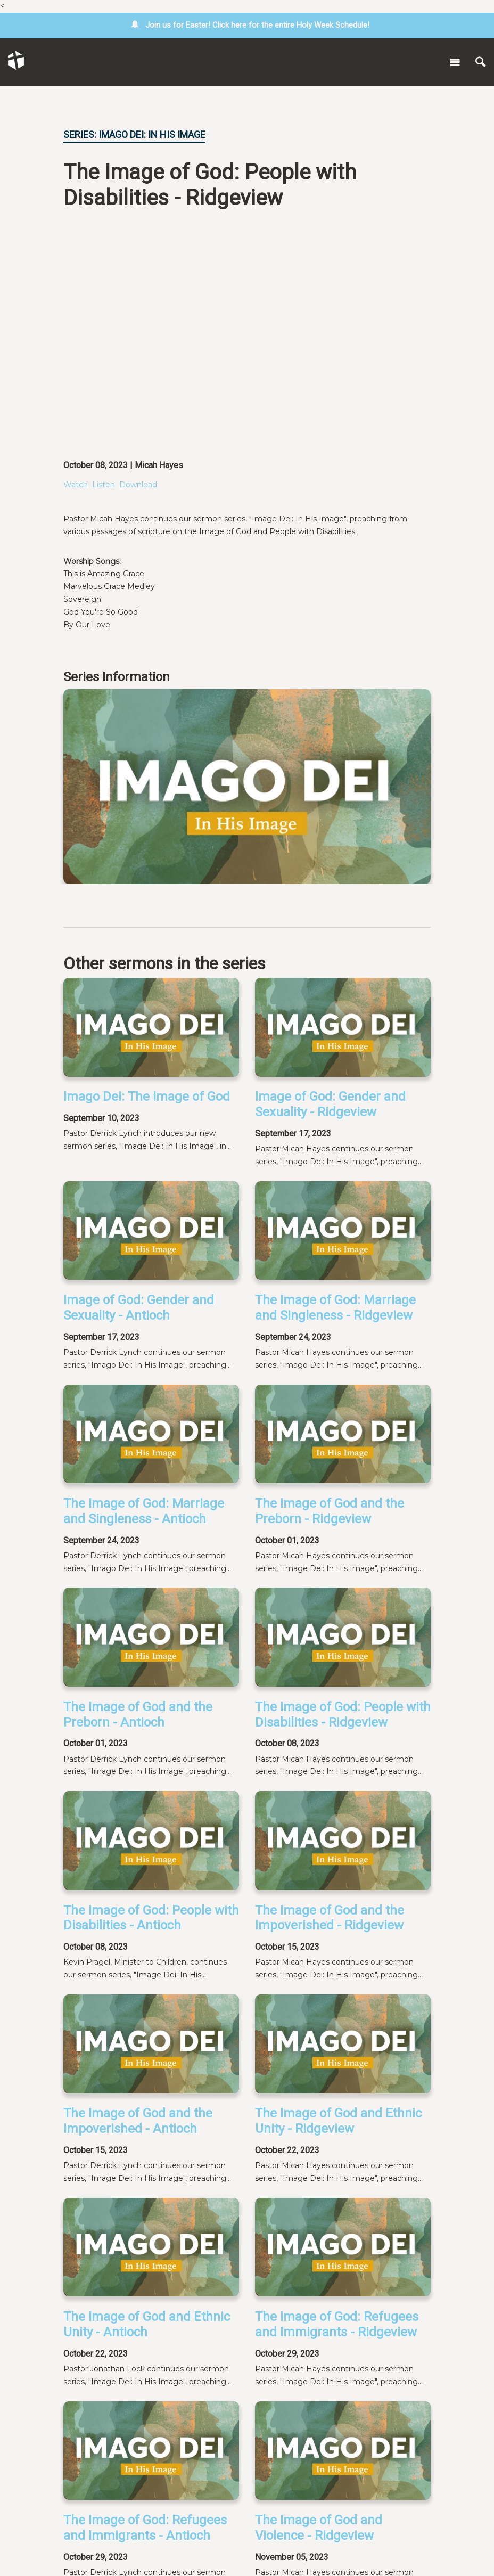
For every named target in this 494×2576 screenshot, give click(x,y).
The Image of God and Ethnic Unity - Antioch (146, 2234)
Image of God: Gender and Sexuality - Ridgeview (330, 1104)
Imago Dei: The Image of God (146, 1096)
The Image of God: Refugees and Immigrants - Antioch (145, 2347)
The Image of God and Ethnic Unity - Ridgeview (338, 2121)
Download (138, 484)
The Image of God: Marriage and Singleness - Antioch (143, 1511)
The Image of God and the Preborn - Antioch (137, 1714)
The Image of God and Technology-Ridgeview (319, 2460)
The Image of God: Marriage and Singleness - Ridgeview (335, 1308)
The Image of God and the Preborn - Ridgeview (329, 1511)
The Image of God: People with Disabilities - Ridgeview (343, 1714)
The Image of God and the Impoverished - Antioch (137, 2121)
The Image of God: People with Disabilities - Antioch (151, 1918)
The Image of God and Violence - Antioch (127, 2460)
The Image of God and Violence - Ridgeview (318, 2347)
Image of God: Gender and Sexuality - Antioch (138, 1308)
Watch (75, 484)
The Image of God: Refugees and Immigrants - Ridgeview (336, 2234)
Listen (103, 484)
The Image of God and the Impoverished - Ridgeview (329, 1918)
